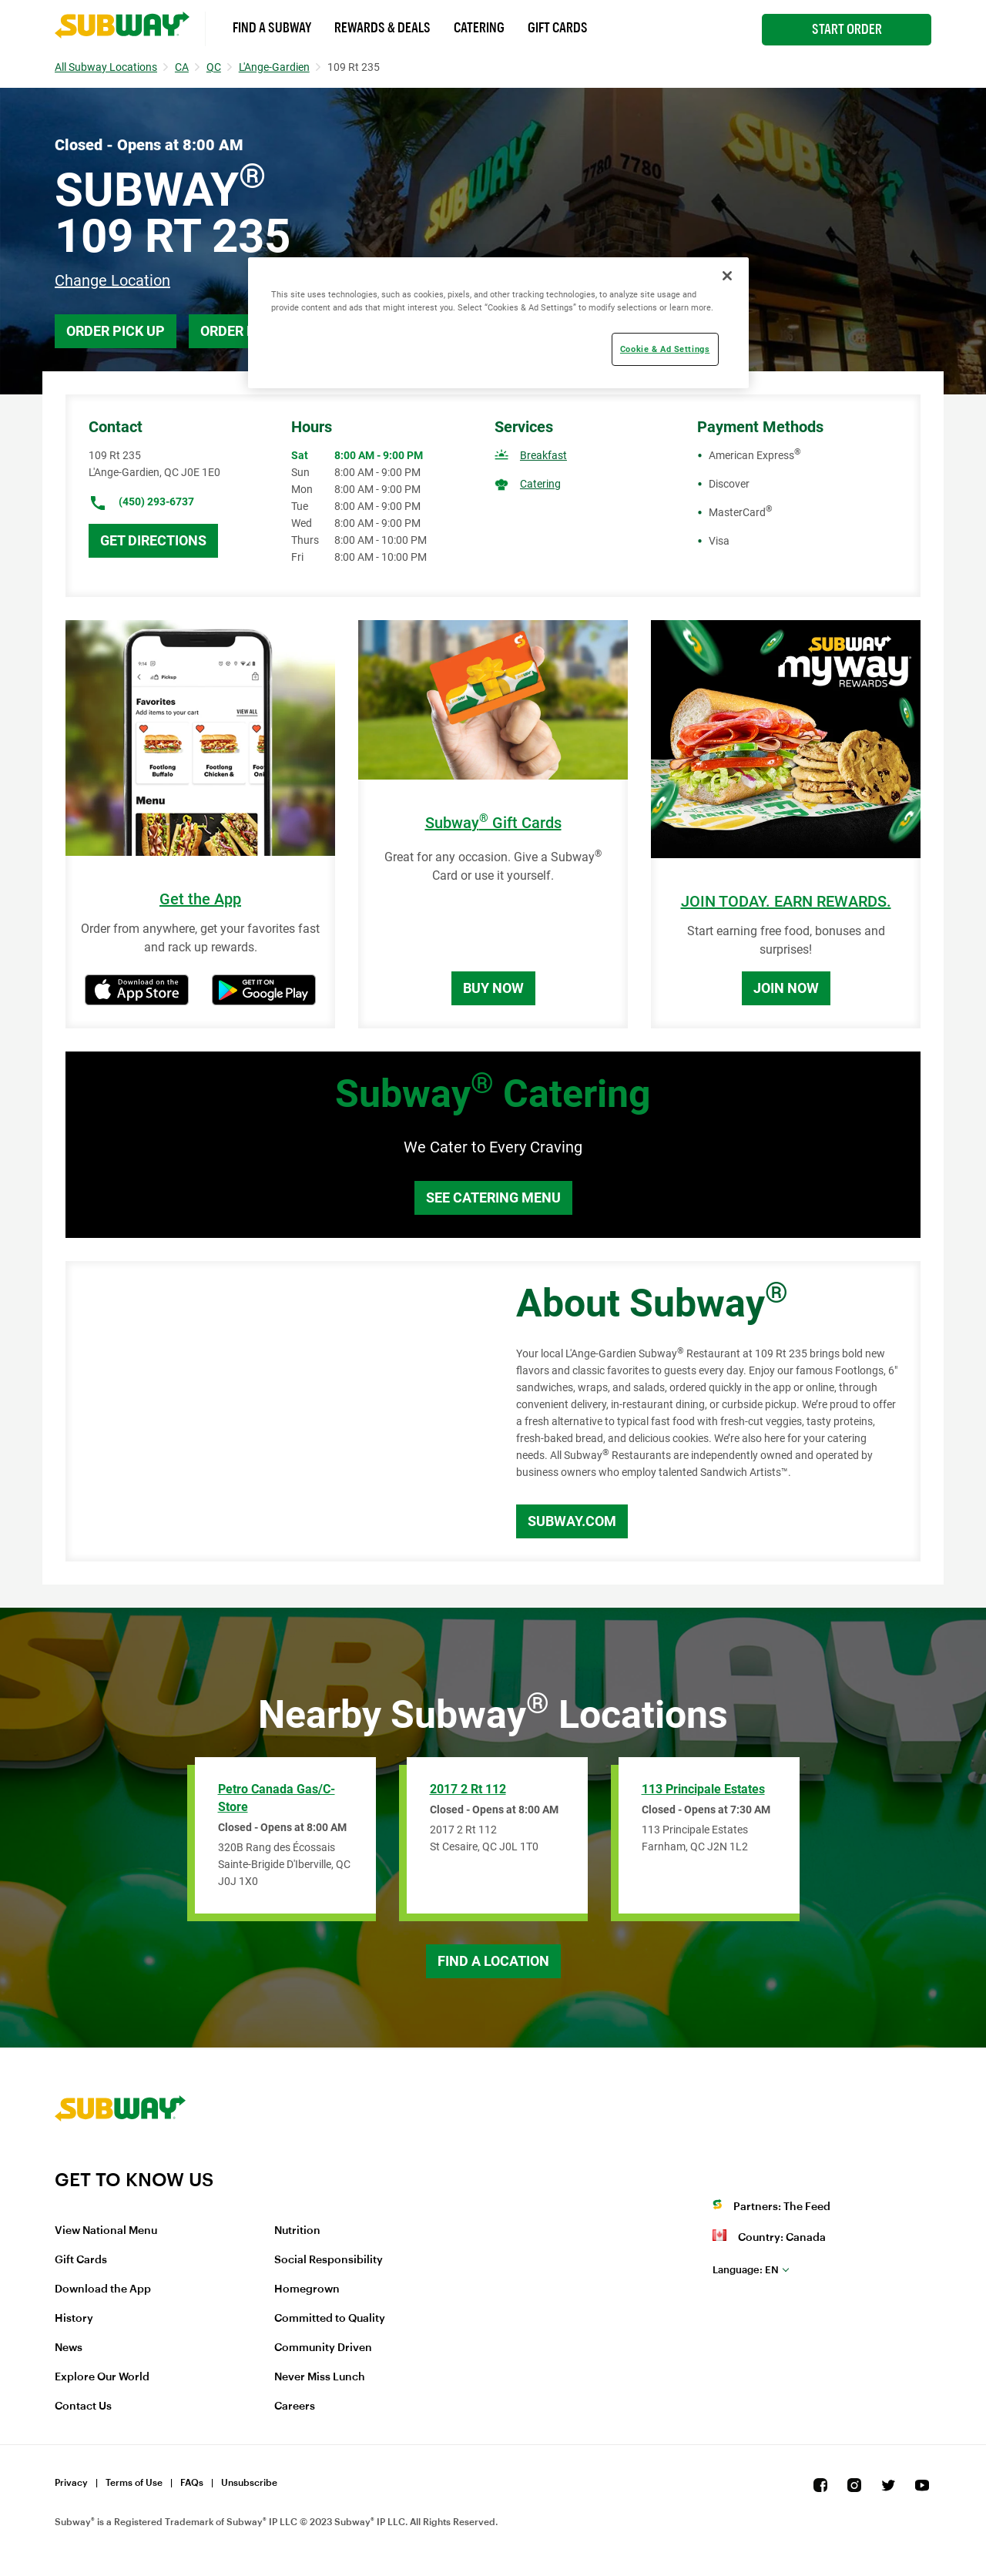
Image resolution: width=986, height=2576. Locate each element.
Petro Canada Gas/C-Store (276, 1798)
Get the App (200, 899)
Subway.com (572, 1521)
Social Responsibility (328, 2260)
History (74, 2318)
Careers (294, 2406)
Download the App (103, 2289)
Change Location (112, 280)
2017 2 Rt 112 (468, 1789)
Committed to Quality (329, 2318)
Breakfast (543, 455)
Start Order (847, 29)
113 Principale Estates (703, 1789)
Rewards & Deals (382, 28)
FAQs (191, 2482)
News (68, 2348)
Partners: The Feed (781, 2207)
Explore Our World (102, 2377)
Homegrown (307, 2289)
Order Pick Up (115, 331)
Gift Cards (558, 28)
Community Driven (323, 2348)
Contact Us (83, 2406)
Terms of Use (134, 2482)
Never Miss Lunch (319, 2377)
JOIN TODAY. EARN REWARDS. (786, 902)
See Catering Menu (493, 1197)
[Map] (273, 1411)
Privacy (71, 2482)
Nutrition (297, 2230)
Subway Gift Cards (493, 823)
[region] (498, 322)
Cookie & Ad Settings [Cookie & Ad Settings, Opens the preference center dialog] (664, 349)
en (746, 2270)
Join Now (786, 988)
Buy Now (493, 988)
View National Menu (106, 2230)
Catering (479, 28)
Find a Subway (272, 28)
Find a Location (493, 1961)
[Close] (727, 276)
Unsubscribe (249, 2482)
